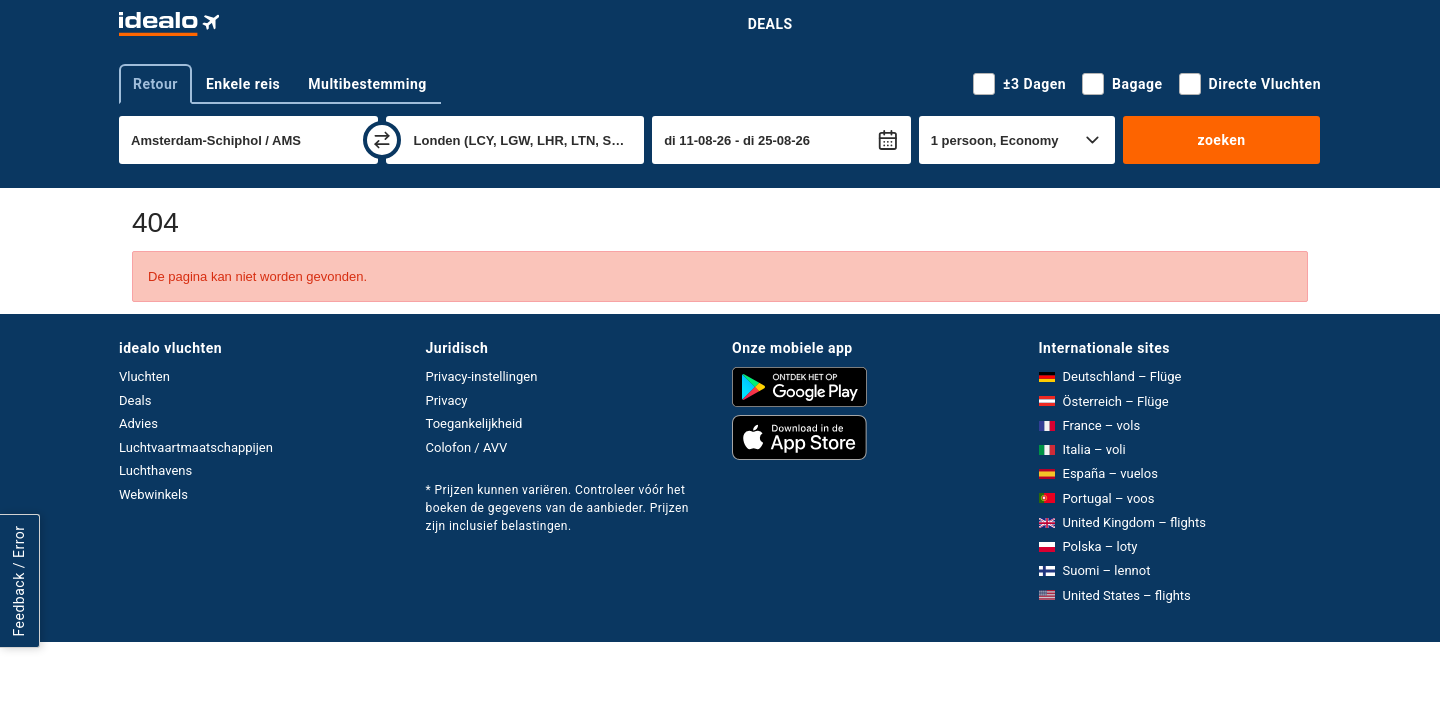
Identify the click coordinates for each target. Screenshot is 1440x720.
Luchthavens (155, 470)
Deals (770, 24)
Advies (138, 423)
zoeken (1221, 140)
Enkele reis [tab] (243, 84)
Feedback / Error (19, 581)
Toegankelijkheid (474, 423)
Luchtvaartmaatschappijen (196, 447)
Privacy (447, 400)
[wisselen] (382, 140)
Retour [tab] (155, 84)
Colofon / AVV (467, 447)
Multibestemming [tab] (367, 84)
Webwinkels (153, 494)
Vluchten (144, 376)
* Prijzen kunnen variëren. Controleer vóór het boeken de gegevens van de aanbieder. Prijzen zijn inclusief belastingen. (557, 508)
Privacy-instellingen (482, 376)
